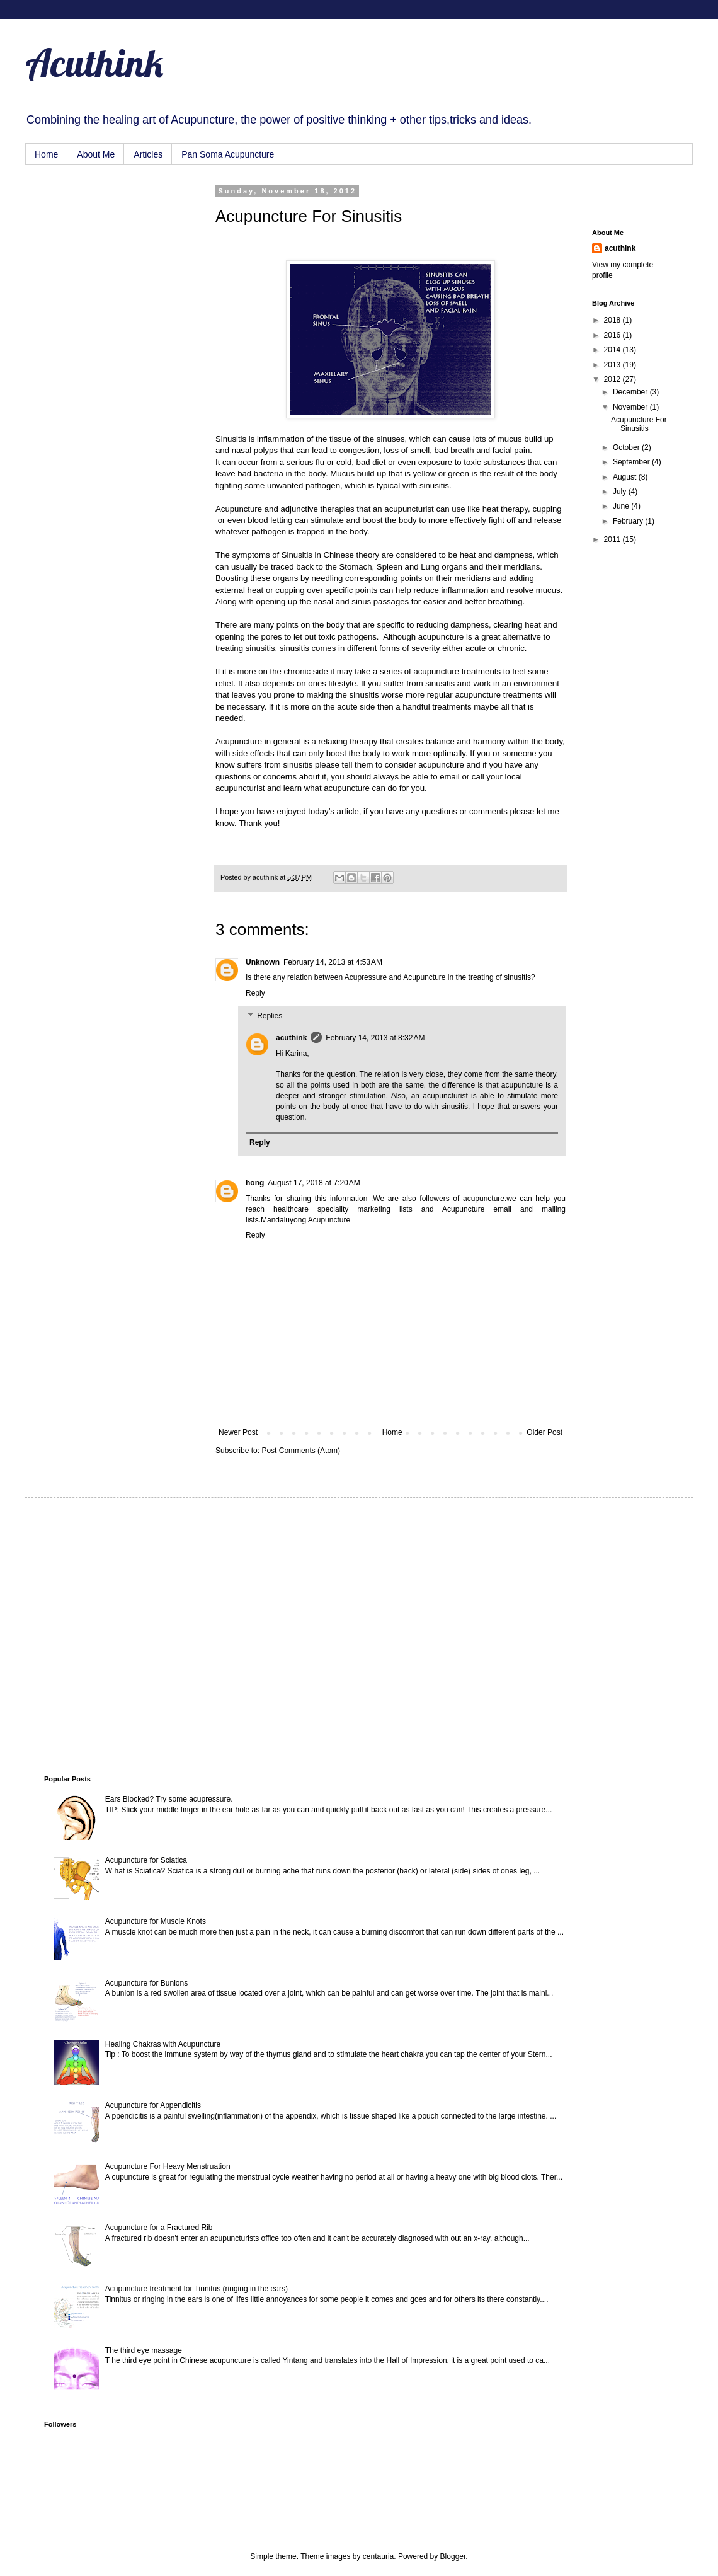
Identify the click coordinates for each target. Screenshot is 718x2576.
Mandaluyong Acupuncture (305, 1220)
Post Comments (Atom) (300, 1450)
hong (255, 1182)
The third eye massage (143, 2350)
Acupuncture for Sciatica (146, 1860)
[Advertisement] (107, 250)
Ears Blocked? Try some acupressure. (169, 1799)
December (631, 392)
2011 (613, 539)
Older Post (544, 1432)
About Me (96, 154)
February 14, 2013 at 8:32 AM (375, 1037)
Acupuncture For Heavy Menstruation (168, 2166)
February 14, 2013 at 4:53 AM (332, 962)
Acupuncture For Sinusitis (639, 424)
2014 (613, 349)
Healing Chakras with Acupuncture (162, 2044)
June (622, 506)
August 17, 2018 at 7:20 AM (314, 1182)
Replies (269, 1015)
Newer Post (238, 1432)
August (626, 477)
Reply (255, 993)
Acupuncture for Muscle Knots (155, 1921)
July (621, 491)
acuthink (266, 877)
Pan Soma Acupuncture (227, 154)
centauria (378, 2556)
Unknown (263, 962)
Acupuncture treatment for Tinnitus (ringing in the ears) (196, 2288)
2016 (613, 335)
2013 (613, 364)
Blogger (453, 2556)
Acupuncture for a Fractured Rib (159, 2227)
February (629, 521)
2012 (613, 379)
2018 (613, 320)
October (627, 447)
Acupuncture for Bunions (146, 1983)
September (632, 461)
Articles (148, 154)
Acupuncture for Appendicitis (153, 2105)
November (631, 407)
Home (46, 154)
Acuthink (94, 62)
